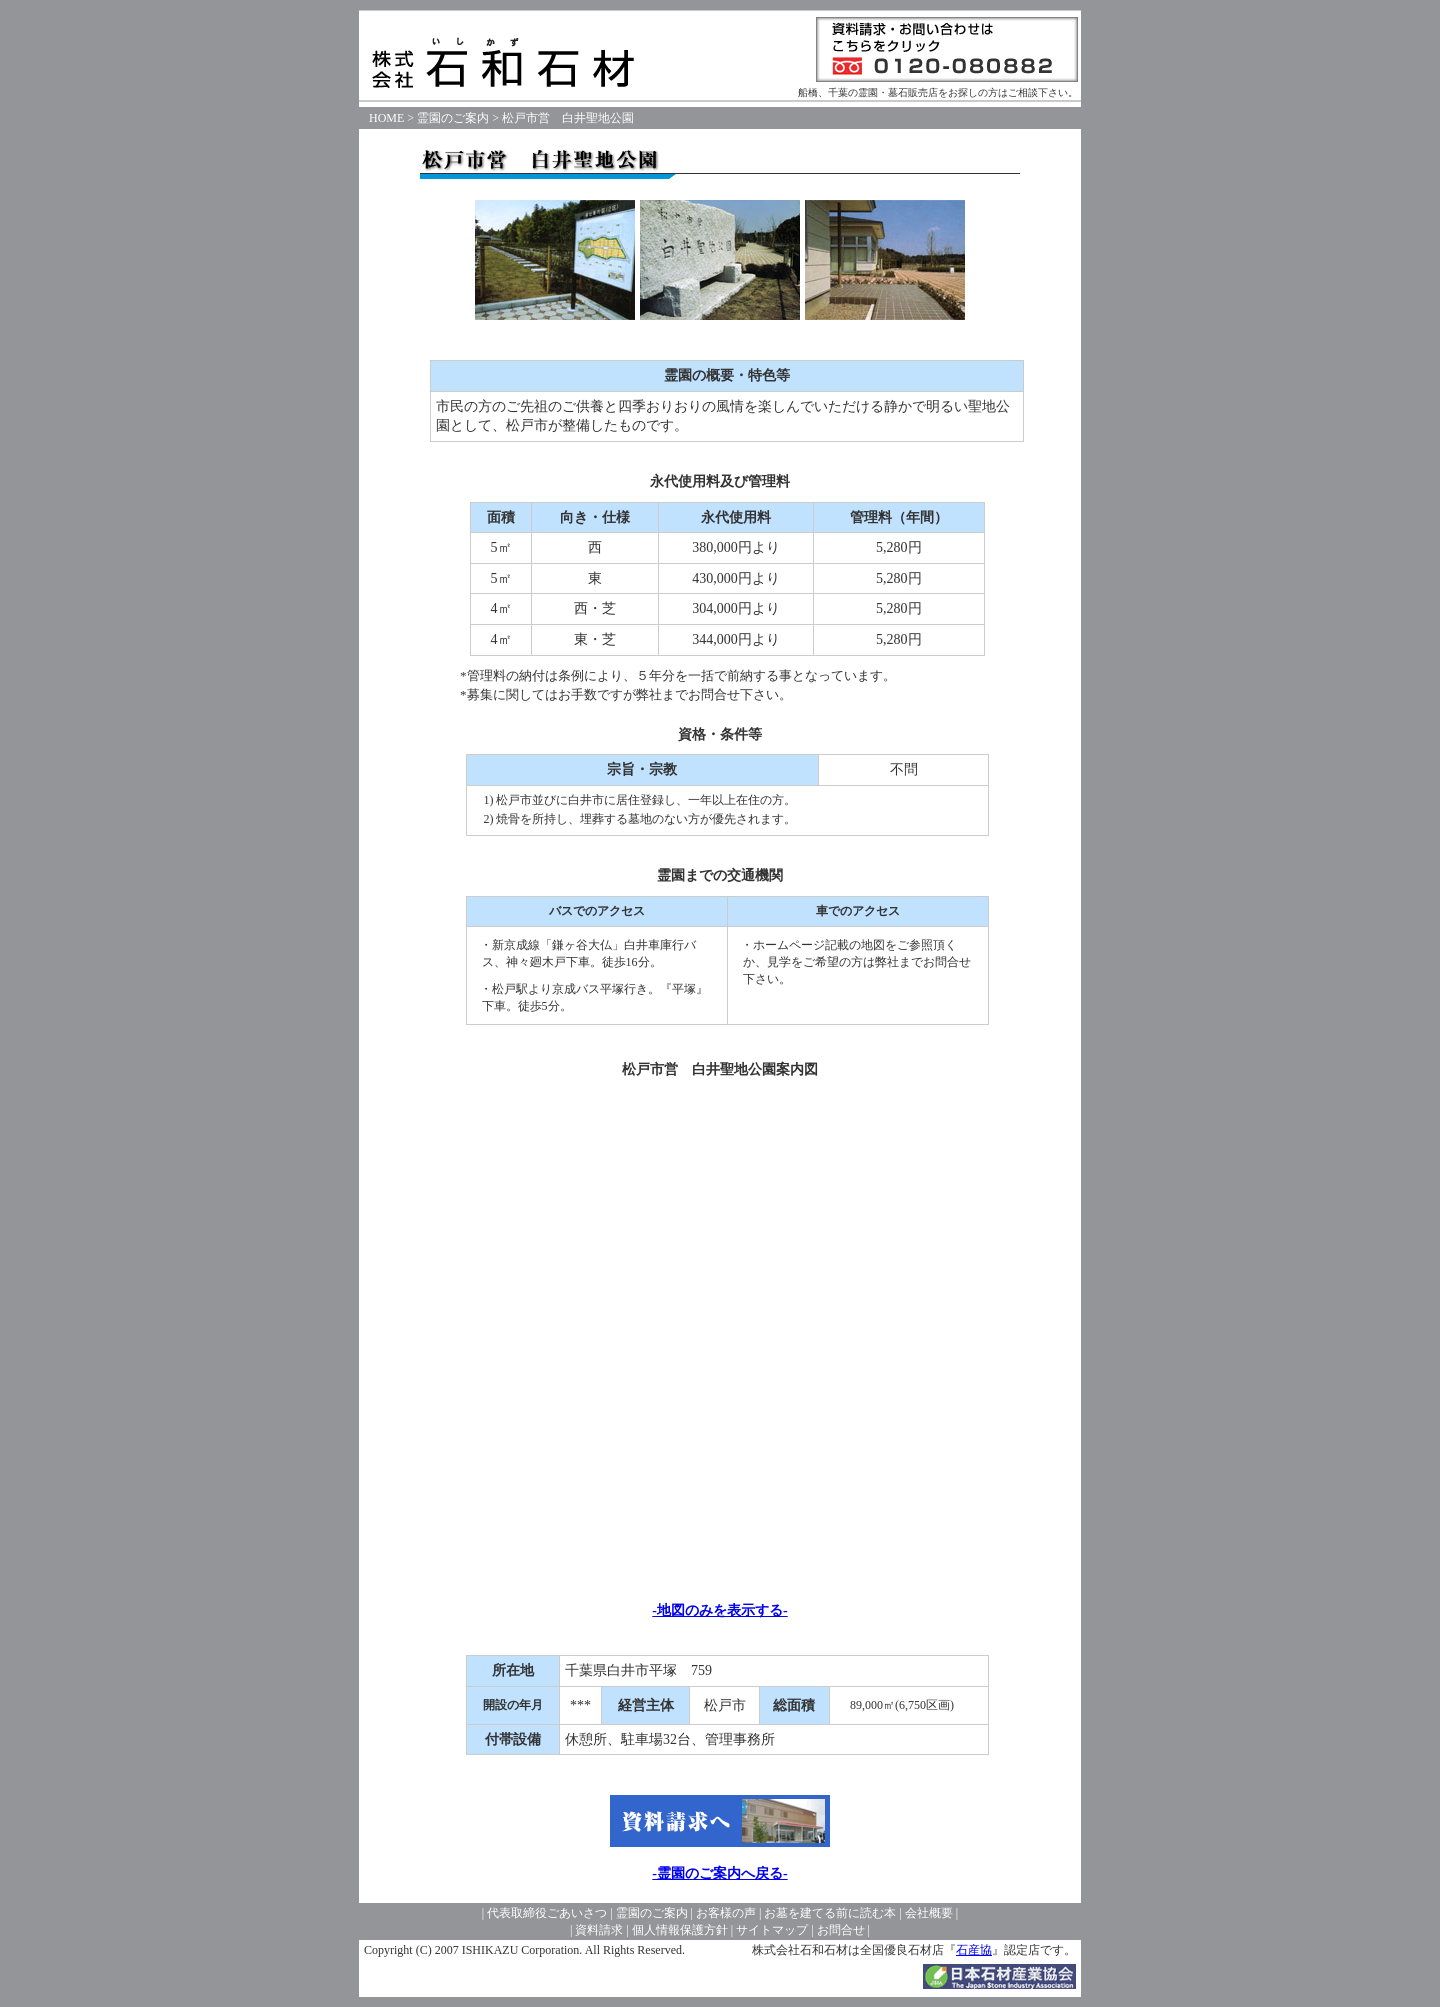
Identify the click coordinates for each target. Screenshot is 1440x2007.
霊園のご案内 (453, 118)
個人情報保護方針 (680, 1930)
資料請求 (599, 1930)
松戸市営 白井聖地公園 (568, 118)
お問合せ (841, 1930)
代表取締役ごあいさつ (547, 1913)
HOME (386, 118)
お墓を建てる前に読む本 (830, 1913)
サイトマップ (772, 1930)
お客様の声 (726, 1913)
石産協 (974, 1950)
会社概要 (929, 1913)
